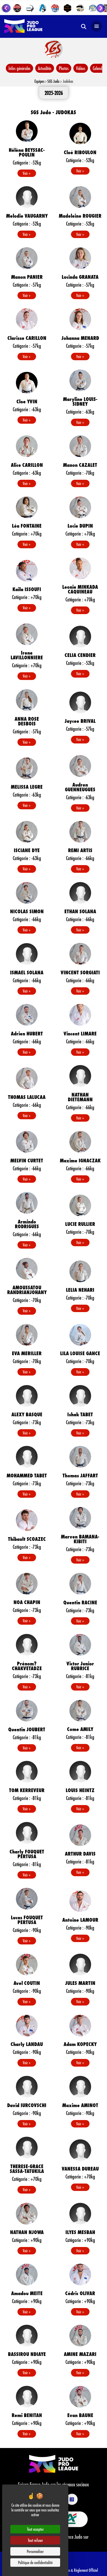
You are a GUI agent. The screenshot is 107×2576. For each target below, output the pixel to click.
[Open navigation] (97, 26)
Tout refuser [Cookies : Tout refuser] (35, 2540)
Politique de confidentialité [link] (35, 2562)
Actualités (44, 68)
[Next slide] (100, 8)
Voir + (27, 173)
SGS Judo (53, 81)
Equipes (39, 81)
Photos (64, 68)
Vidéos (80, 68)
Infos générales (19, 68)
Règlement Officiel (86, 2570)
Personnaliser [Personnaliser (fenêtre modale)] (35, 2551)
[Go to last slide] (6, 8)
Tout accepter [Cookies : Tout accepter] (35, 2529)
